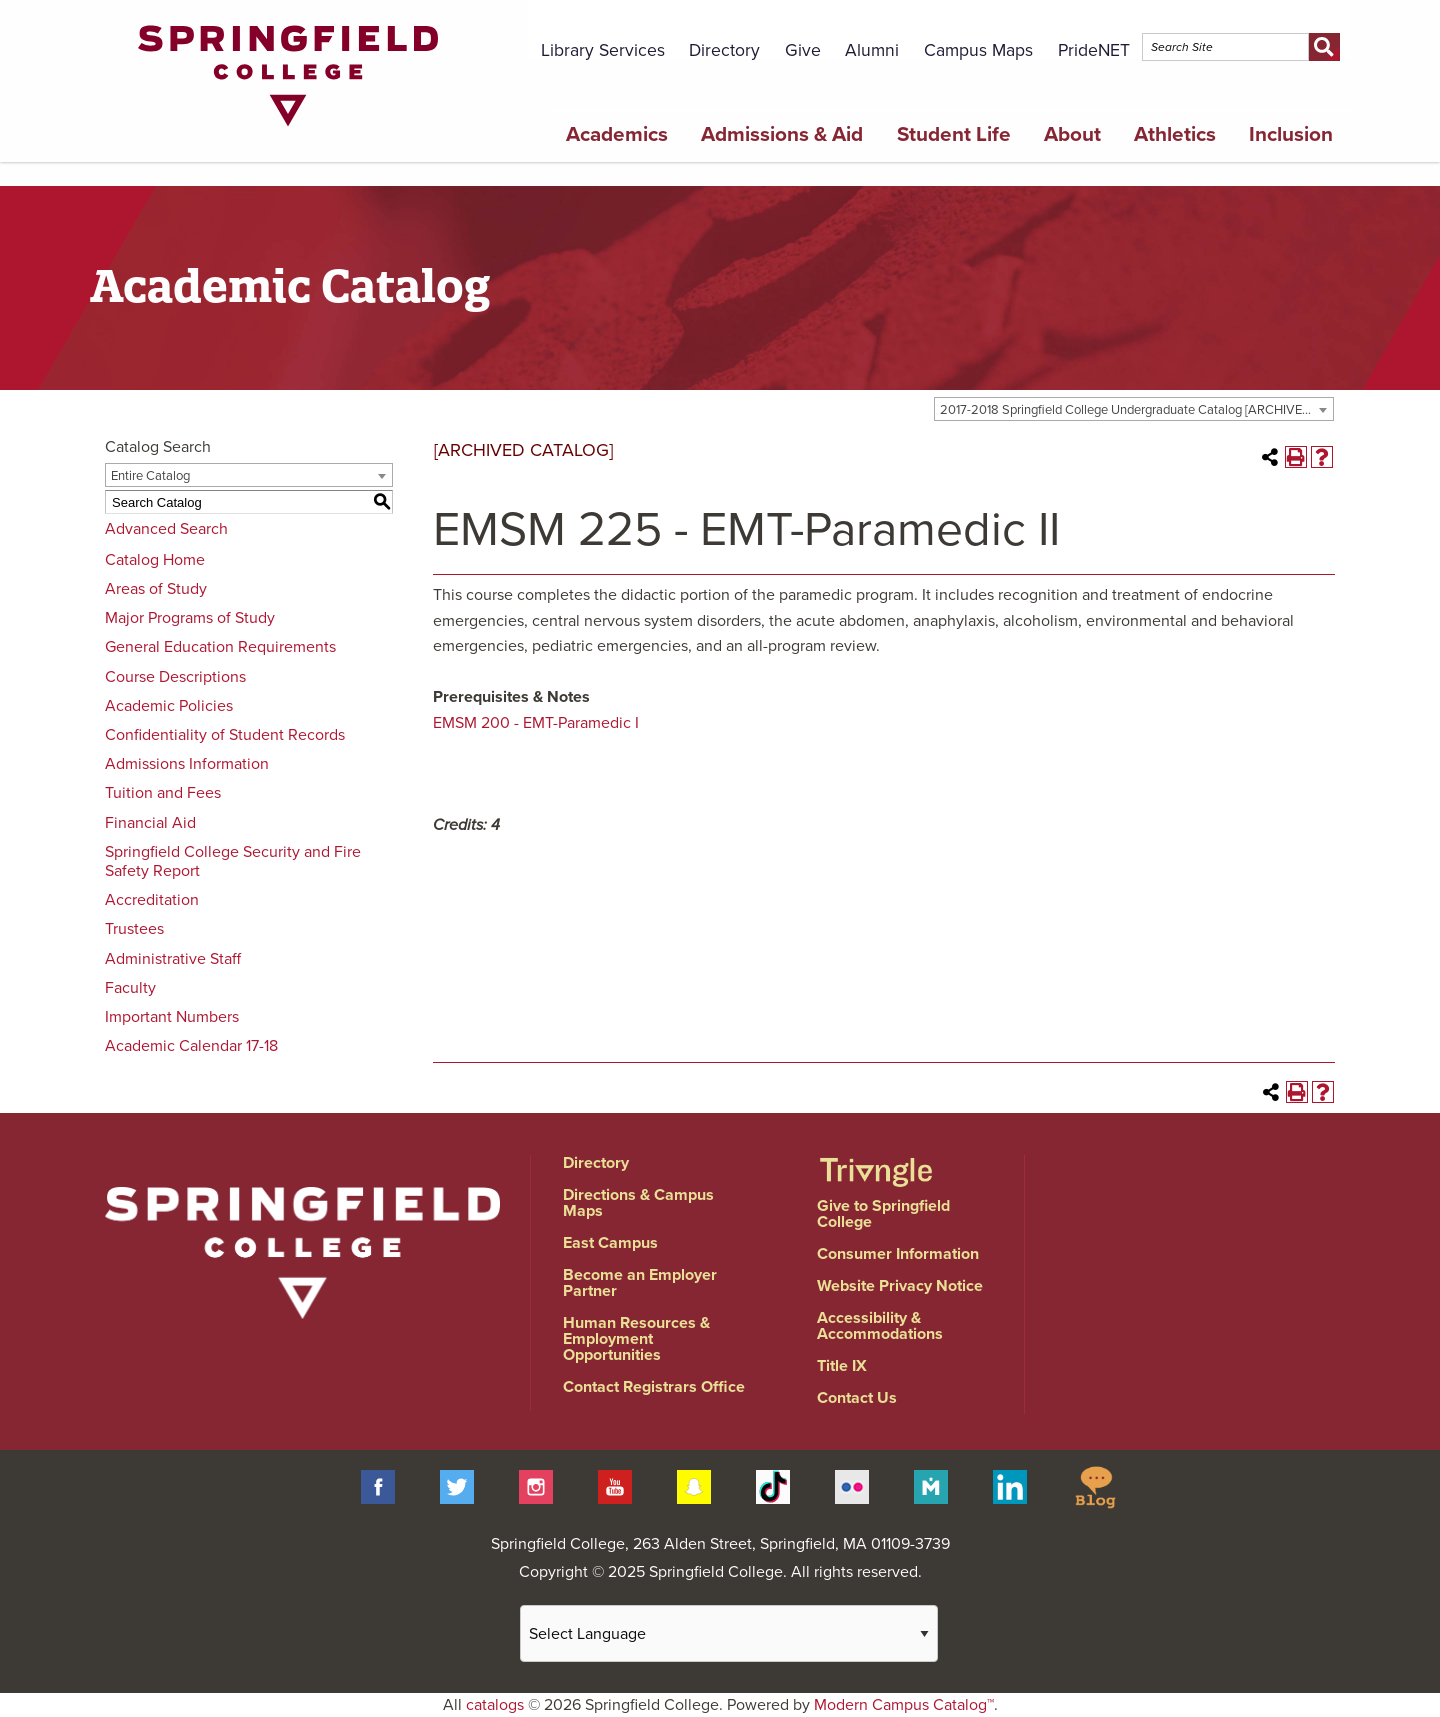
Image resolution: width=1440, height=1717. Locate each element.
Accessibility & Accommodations (880, 1326)
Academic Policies (169, 706)
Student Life (954, 134)
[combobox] (1134, 409)
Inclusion (1291, 134)
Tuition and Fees (163, 793)
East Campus (610, 1243)
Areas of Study (156, 589)
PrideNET (1094, 50)
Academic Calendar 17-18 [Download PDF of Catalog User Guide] (191, 1046)
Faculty (130, 988)
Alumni (872, 50)
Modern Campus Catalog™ (904, 1705)
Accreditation (152, 900)
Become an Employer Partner (640, 1283)
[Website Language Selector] (729, 1633)
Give (803, 50)
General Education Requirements (220, 647)
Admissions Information (187, 764)
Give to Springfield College (883, 1214)
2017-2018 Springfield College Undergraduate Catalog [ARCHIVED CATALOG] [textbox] (1136, 410)
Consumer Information (898, 1254)
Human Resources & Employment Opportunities (636, 1339)
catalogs (495, 1705)
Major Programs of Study (190, 618)
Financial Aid (150, 823)
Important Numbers (172, 1017)
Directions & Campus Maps (638, 1203)
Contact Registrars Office (654, 1387)
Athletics (1175, 134)
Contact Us (857, 1398)
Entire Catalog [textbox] (150, 476)
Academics (617, 134)
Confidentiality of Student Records (225, 735)
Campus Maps (978, 50)
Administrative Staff (173, 959)
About (1072, 134)
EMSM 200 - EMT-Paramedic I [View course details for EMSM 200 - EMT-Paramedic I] (536, 723)
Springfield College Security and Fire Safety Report (233, 861)
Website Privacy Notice (900, 1286)
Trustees (134, 929)
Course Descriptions (175, 677)
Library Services (603, 50)
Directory (724, 50)
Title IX (842, 1366)
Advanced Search (166, 529)
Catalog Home (155, 560)
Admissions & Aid (782, 134)
